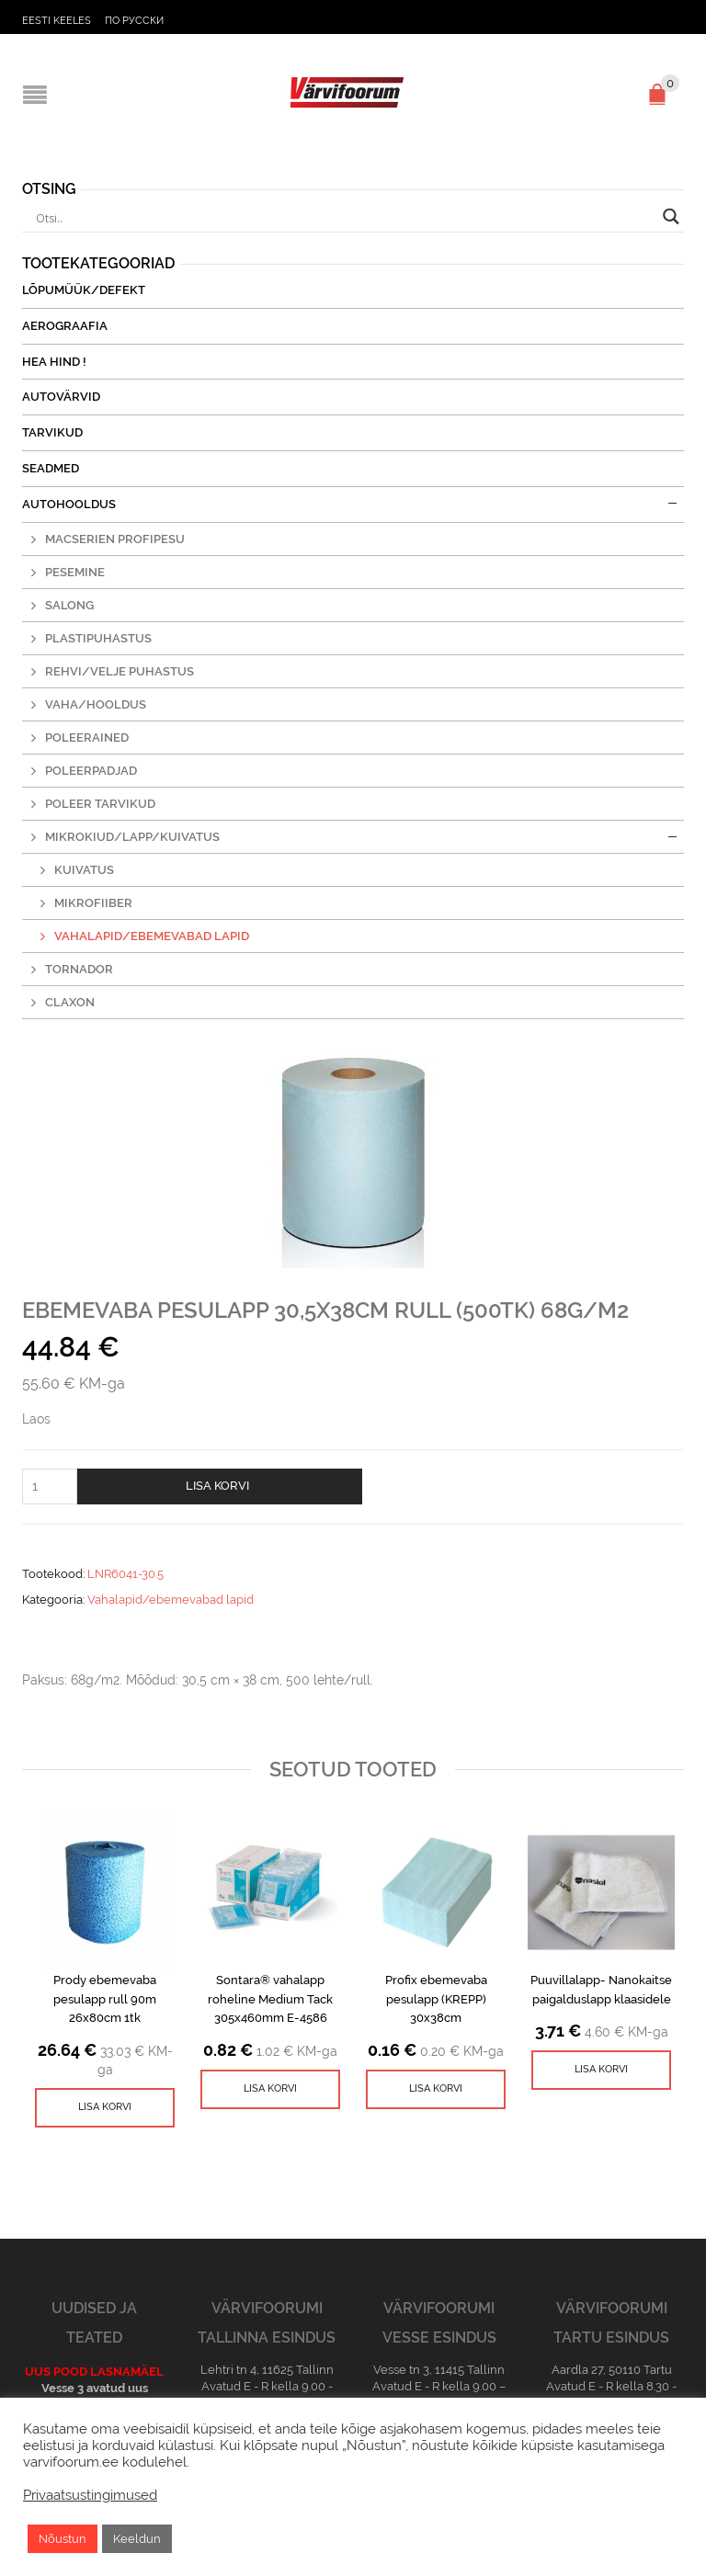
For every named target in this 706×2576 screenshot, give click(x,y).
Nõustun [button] (62, 2539)
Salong (69, 605)
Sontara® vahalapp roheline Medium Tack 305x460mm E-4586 (270, 1999)
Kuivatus (84, 870)
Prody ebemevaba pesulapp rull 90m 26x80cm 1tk (104, 1999)
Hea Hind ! (54, 362)
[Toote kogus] (49, 1486)
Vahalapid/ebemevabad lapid (170, 1599)
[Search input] (345, 219)
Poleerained (87, 737)
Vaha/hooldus (95, 704)
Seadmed (50, 468)
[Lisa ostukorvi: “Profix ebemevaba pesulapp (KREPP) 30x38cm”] (436, 2089)
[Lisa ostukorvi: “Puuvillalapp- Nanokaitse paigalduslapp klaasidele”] (601, 2070)
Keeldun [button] (137, 2539)
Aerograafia (65, 326)
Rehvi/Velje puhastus (119, 671)
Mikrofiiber (93, 903)
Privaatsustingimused (90, 2494)
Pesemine (75, 572)
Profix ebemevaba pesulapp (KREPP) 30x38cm (436, 1999)
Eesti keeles (56, 21)
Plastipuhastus (98, 638)
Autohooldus (69, 504)
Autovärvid (61, 396)
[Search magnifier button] (671, 216)
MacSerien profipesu (115, 539)
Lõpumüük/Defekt (83, 290)
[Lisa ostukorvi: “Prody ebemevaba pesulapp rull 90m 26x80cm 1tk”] (105, 2108)
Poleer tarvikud (100, 804)
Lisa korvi (217, 1485)
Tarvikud (52, 432)
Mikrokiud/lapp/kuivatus (132, 837)
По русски (134, 21)
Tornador (79, 969)
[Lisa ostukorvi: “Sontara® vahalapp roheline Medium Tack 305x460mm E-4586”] (270, 2089)
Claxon (70, 1002)
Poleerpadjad (91, 770)
